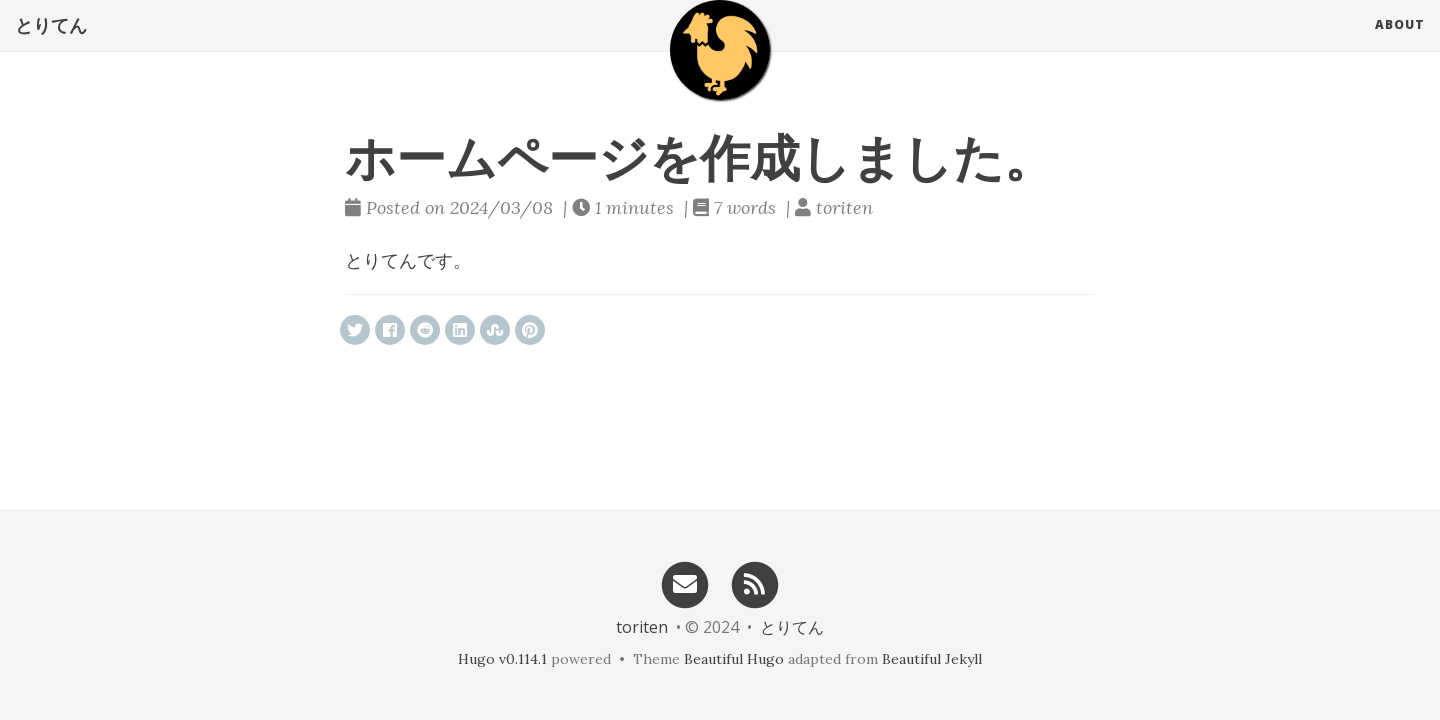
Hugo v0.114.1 (502, 659)
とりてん (51, 45)
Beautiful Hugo (734, 659)
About (1400, 44)
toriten (642, 627)
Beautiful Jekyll (932, 659)
